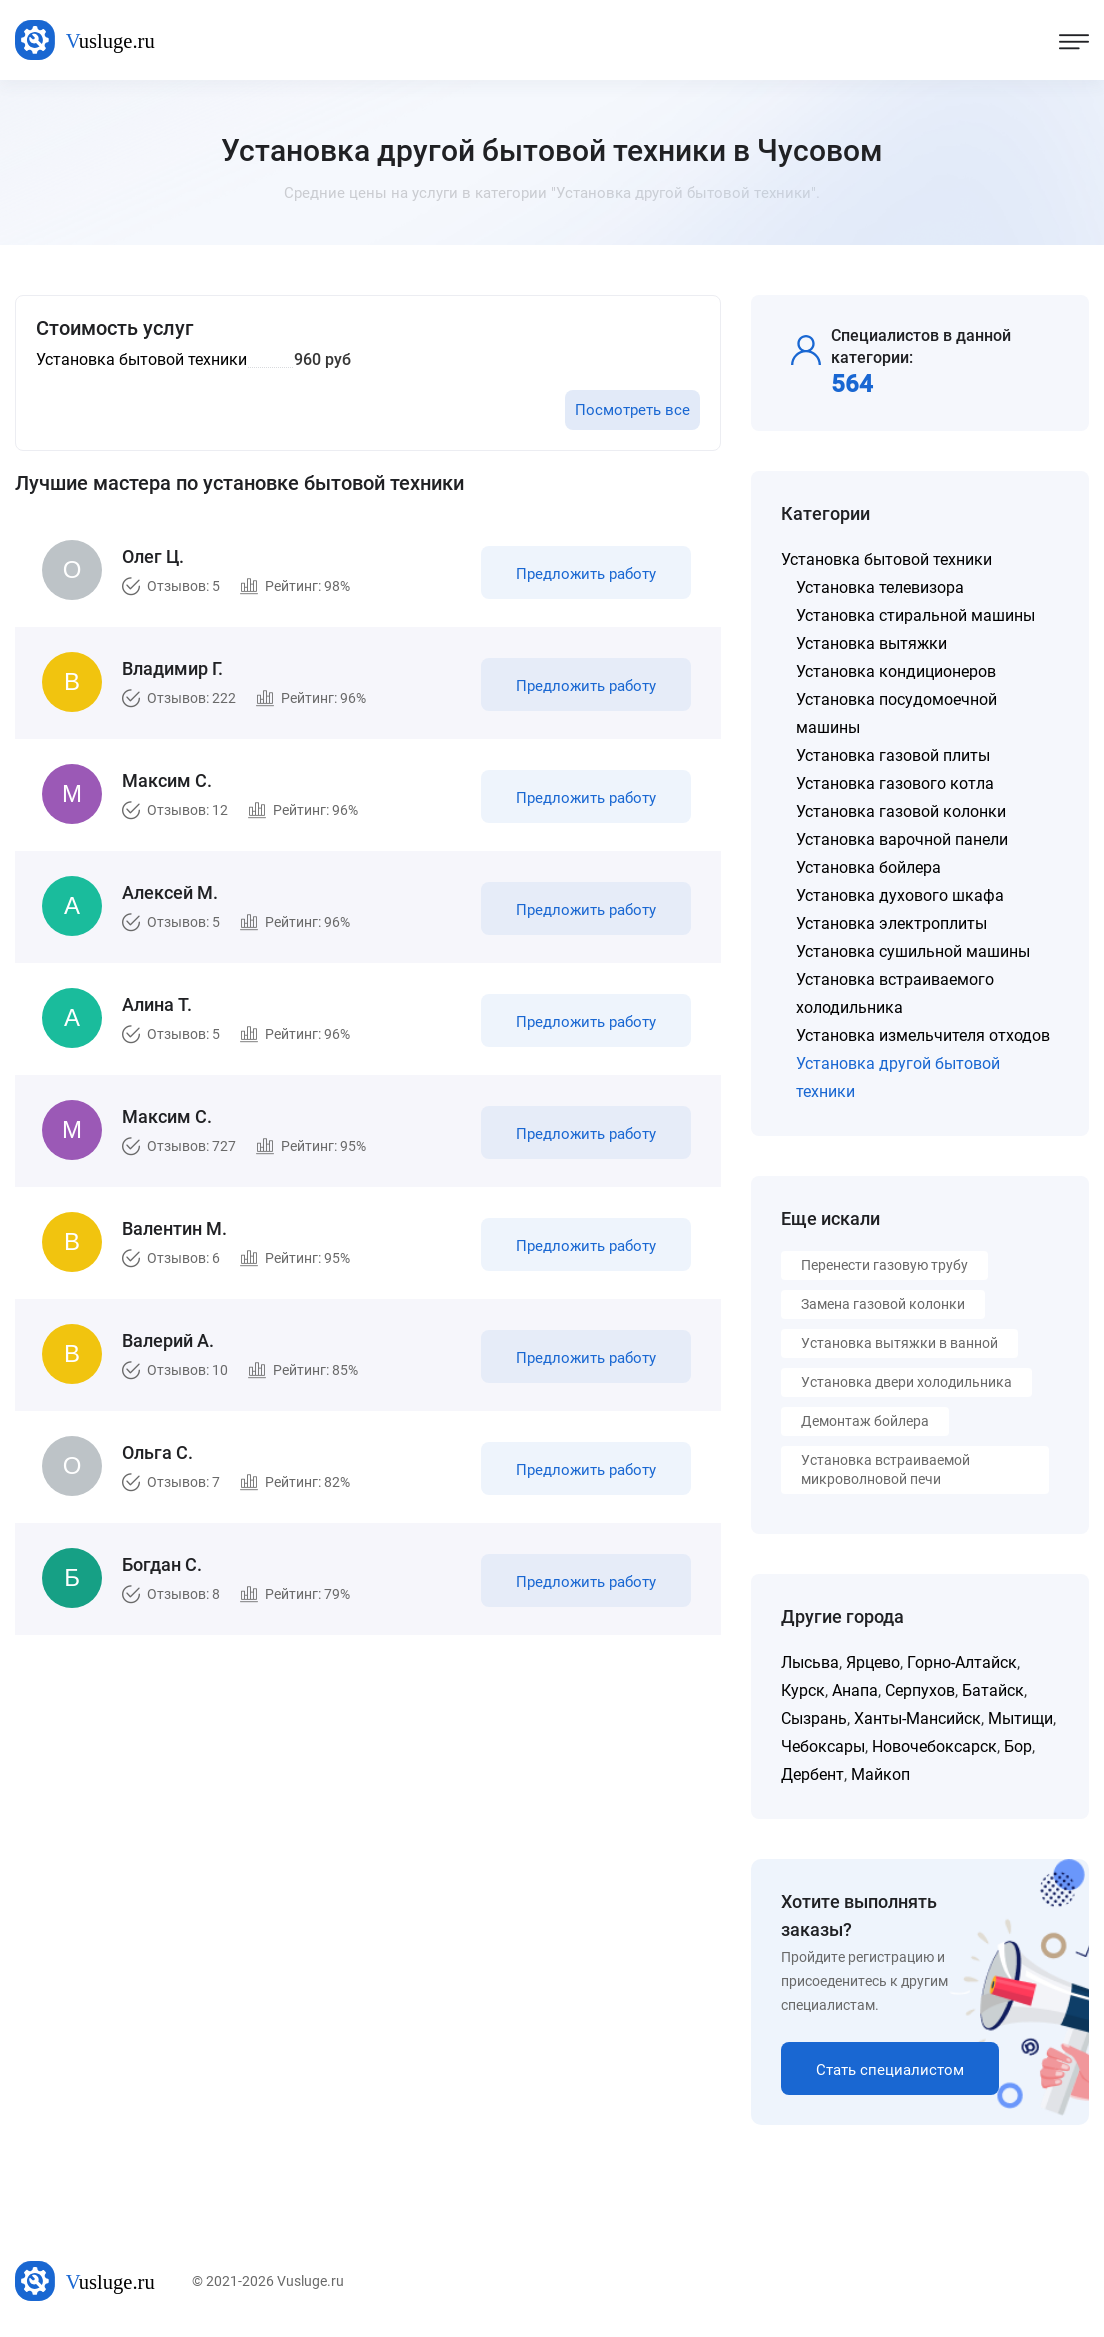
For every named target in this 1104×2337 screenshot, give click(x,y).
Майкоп (880, 1774)
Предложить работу (586, 574)
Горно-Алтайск (962, 1662)
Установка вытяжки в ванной (899, 1343)
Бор (1018, 1746)
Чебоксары (823, 1746)
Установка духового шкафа (900, 895)
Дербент (812, 1774)
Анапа (855, 1690)
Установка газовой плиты (893, 755)
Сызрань (814, 1718)
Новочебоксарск (934, 1746)
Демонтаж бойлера (865, 1421)
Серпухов (920, 1690)
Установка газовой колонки (901, 811)
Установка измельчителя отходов (923, 1035)
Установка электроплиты (891, 923)
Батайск (993, 1690)
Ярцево (873, 1662)
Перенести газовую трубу (884, 1265)
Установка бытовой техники (886, 559)
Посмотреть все (632, 410)
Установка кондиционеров (896, 671)
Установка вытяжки (871, 643)
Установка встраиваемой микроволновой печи (885, 1469)
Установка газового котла (895, 783)
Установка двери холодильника (906, 1382)
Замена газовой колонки (883, 1304)
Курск (803, 1690)
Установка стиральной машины (915, 615)
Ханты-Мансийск (917, 1718)
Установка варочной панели (902, 839)
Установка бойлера (868, 867)
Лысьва (810, 1662)
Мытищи (1020, 1718)
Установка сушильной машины (913, 951)
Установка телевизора (880, 587)
